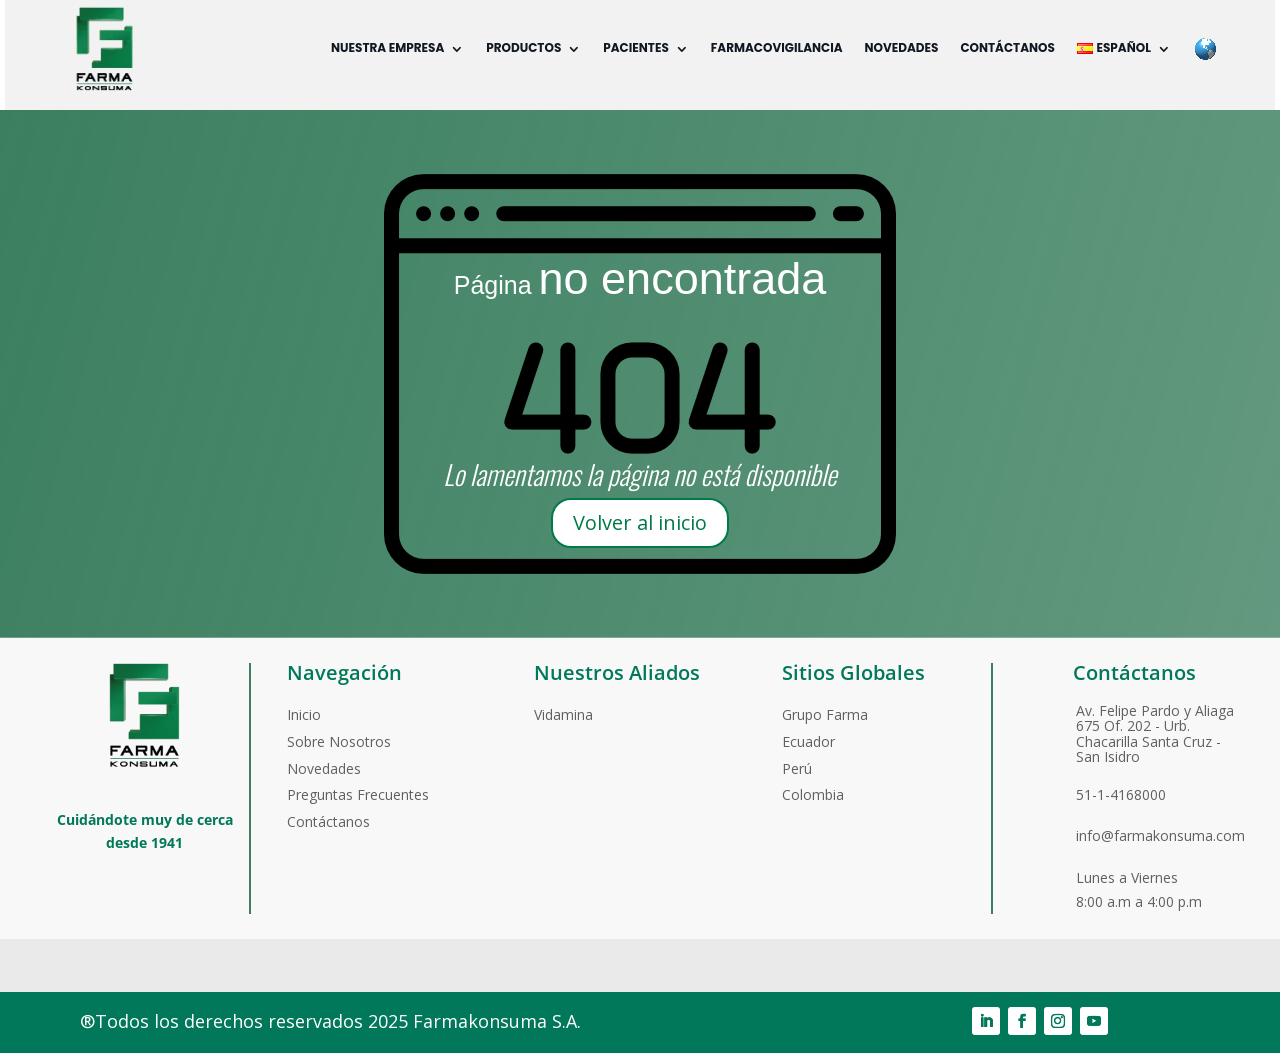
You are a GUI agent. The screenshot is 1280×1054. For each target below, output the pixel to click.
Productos (522, 47)
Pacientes (635, 47)
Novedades (901, 47)
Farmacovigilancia (776, 47)
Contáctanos (1007, 47)
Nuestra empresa (386, 47)
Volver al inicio (640, 522)
